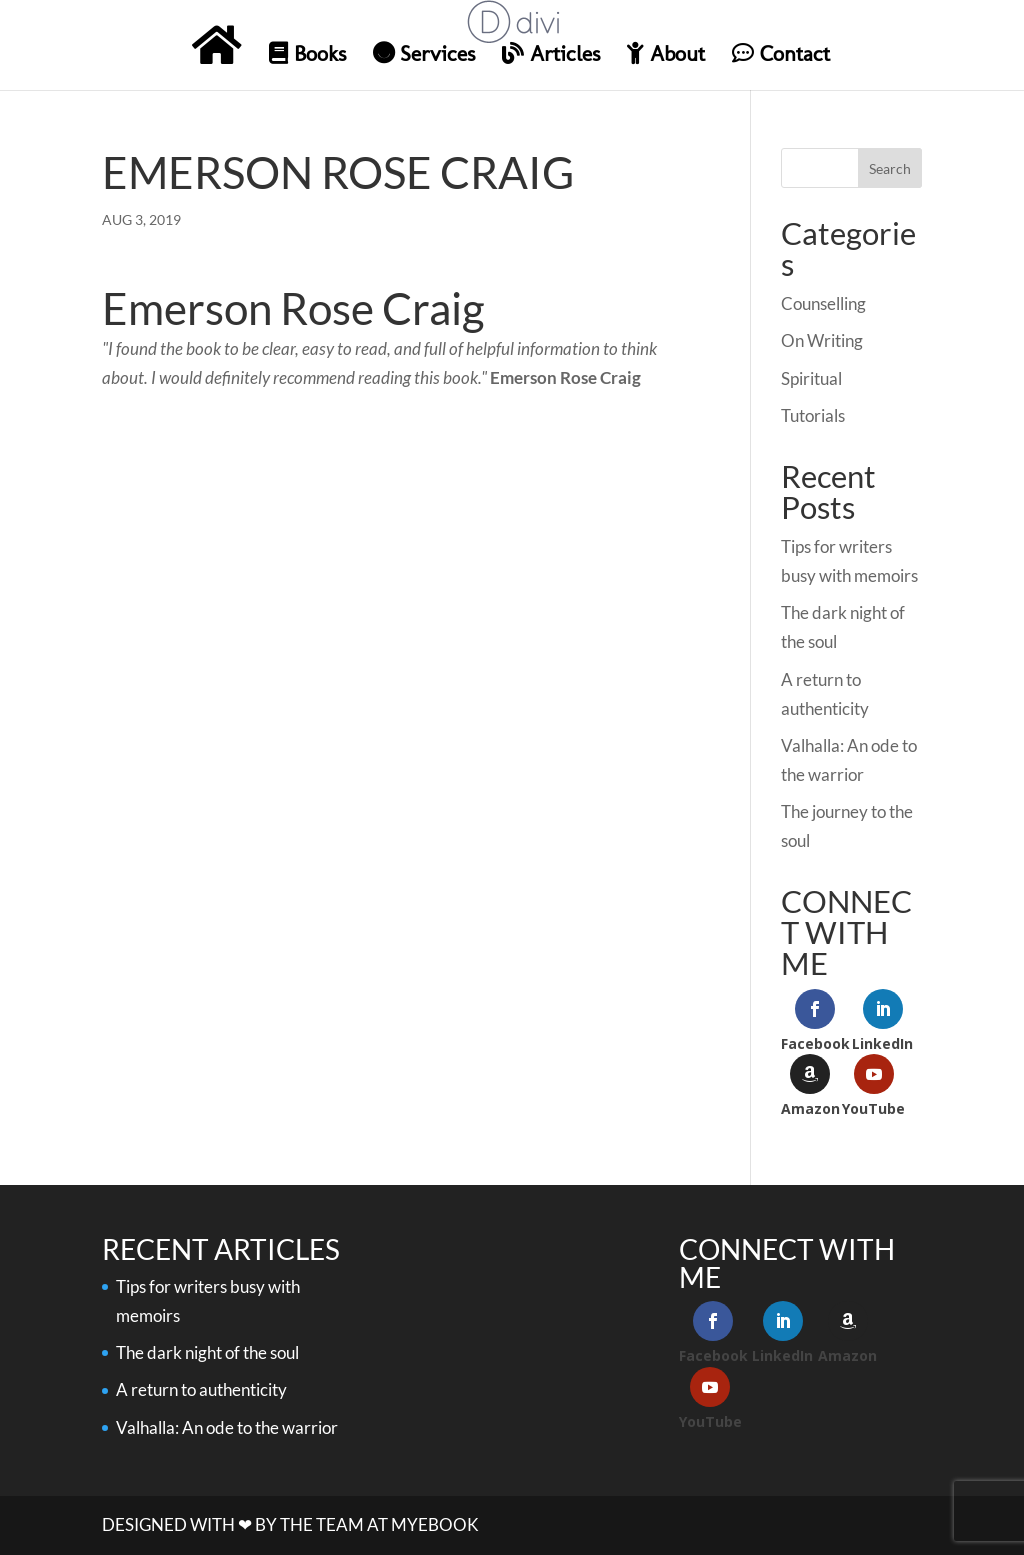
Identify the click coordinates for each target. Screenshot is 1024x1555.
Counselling (823, 303)
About (666, 54)
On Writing (822, 340)
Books (307, 54)
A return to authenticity (201, 1389)
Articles (551, 54)
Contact (781, 54)
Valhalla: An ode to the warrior (227, 1427)
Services (424, 54)
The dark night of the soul (207, 1352)
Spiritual (811, 378)
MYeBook (435, 1524)
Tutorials (813, 415)
